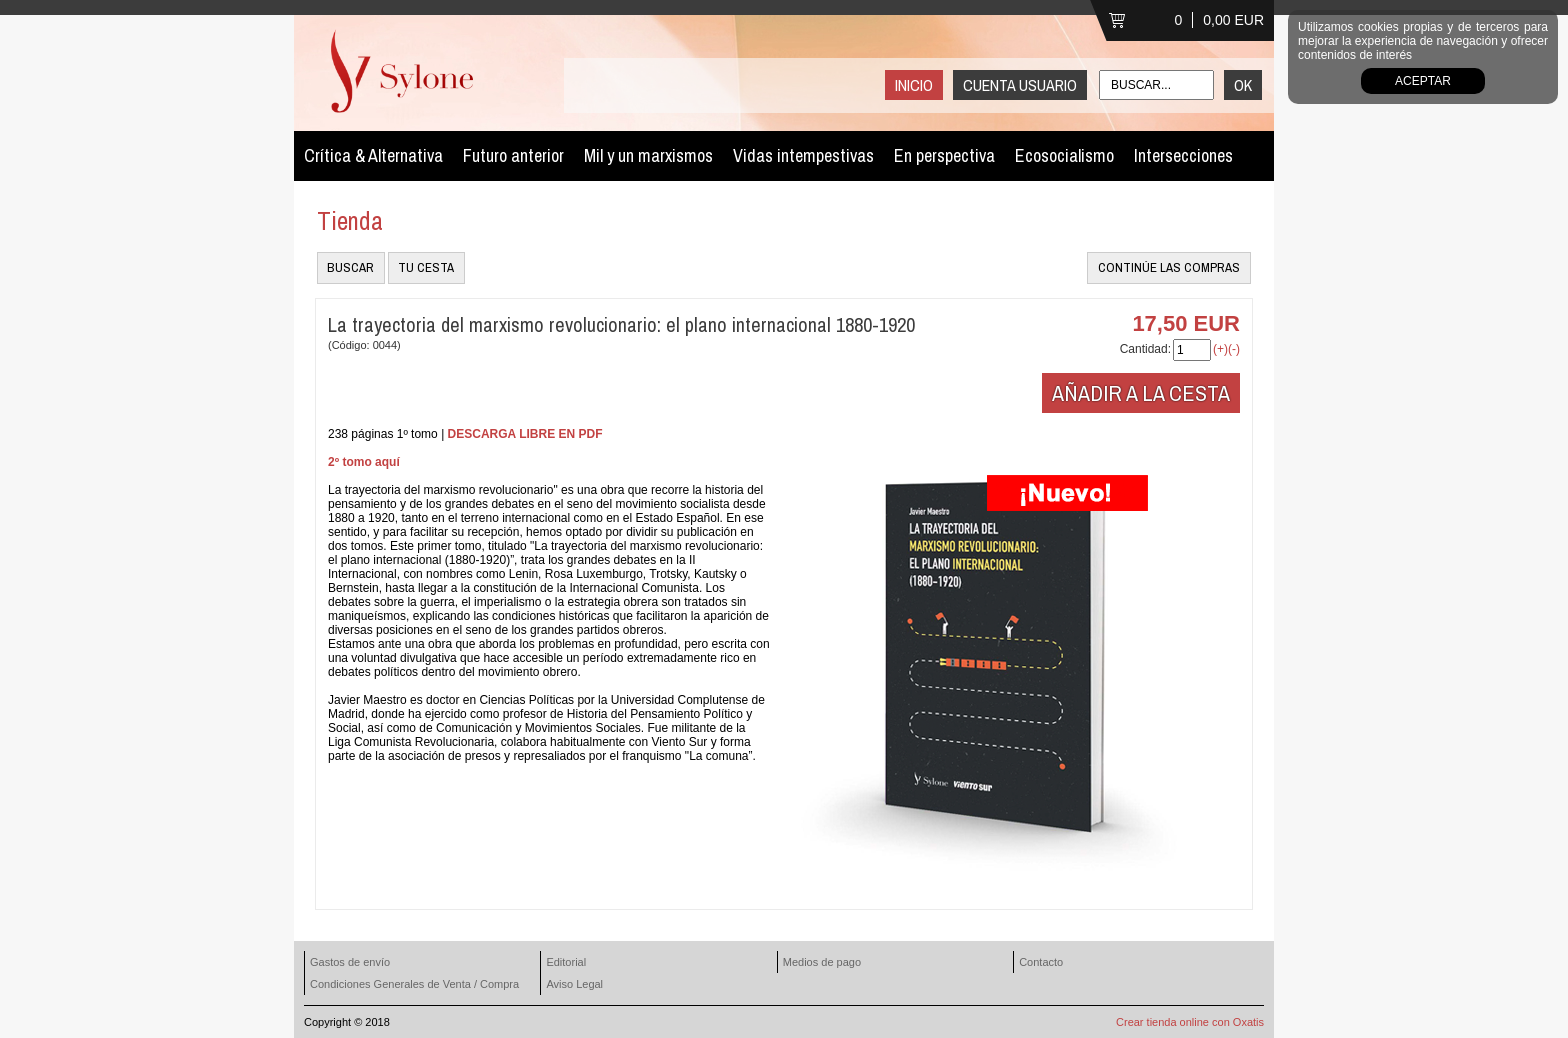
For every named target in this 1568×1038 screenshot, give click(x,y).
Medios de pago (822, 962)
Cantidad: (1145, 349)
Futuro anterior (513, 155)
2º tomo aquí (364, 462)
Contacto (1041, 962)
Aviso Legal (574, 984)
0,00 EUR (1233, 20)
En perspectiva (944, 155)
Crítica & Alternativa (373, 155)
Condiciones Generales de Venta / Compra (414, 984)
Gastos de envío (350, 962)
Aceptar (1423, 81)
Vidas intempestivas (803, 155)
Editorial (566, 962)
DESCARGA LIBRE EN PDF (525, 434)
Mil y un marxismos (648, 155)
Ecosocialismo (1064, 155)
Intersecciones (1183, 155)
